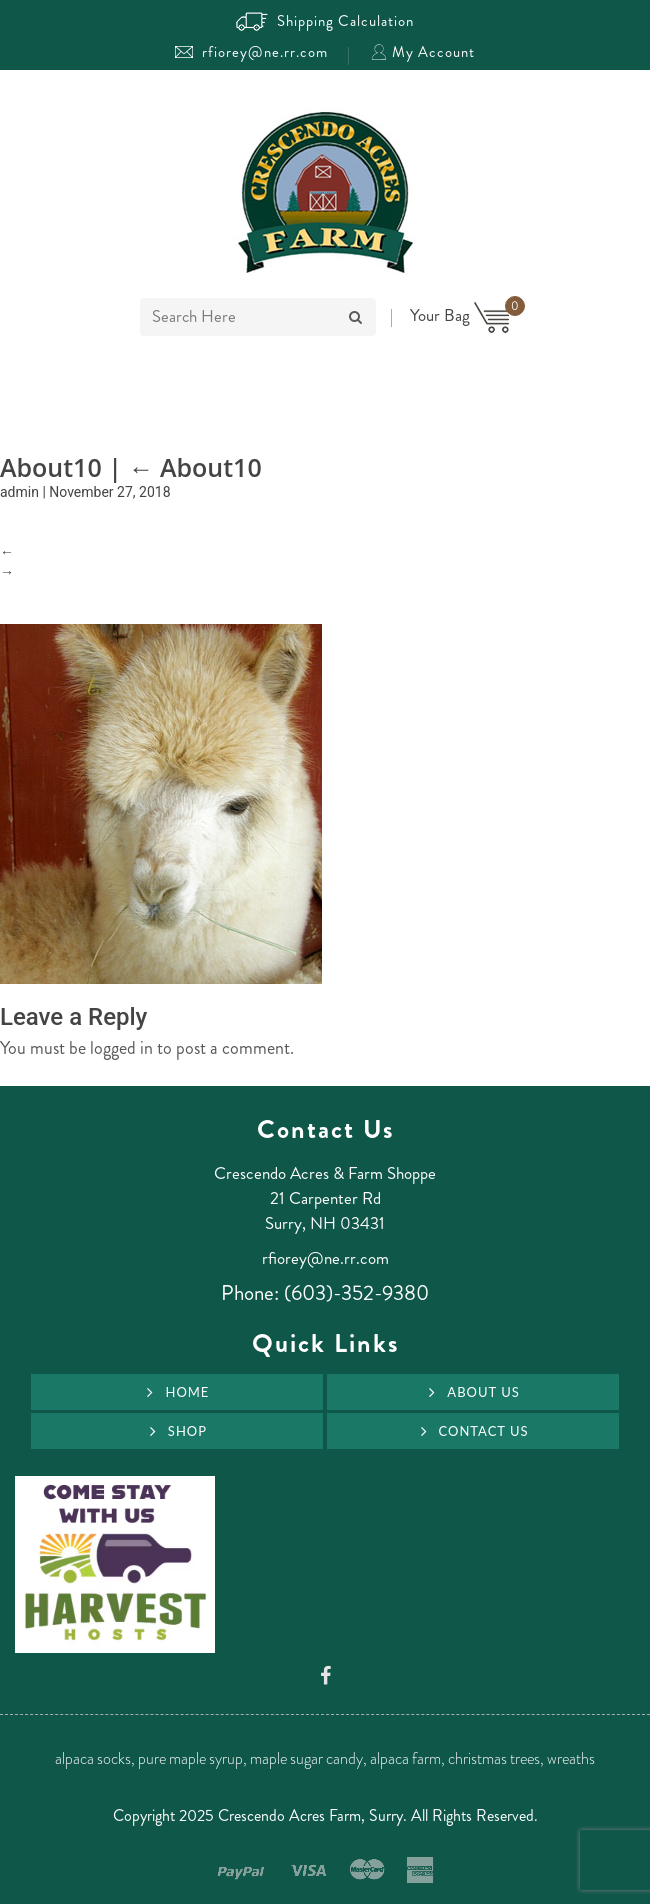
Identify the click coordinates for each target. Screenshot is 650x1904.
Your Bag (460, 315)
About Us (483, 1392)
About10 (194, 467)
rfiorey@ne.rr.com (251, 52)
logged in (121, 1048)
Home (187, 1392)
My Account (423, 52)
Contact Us (484, 1431)
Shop (187, 1431)
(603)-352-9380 (356, 1293)
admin (19, 492)
